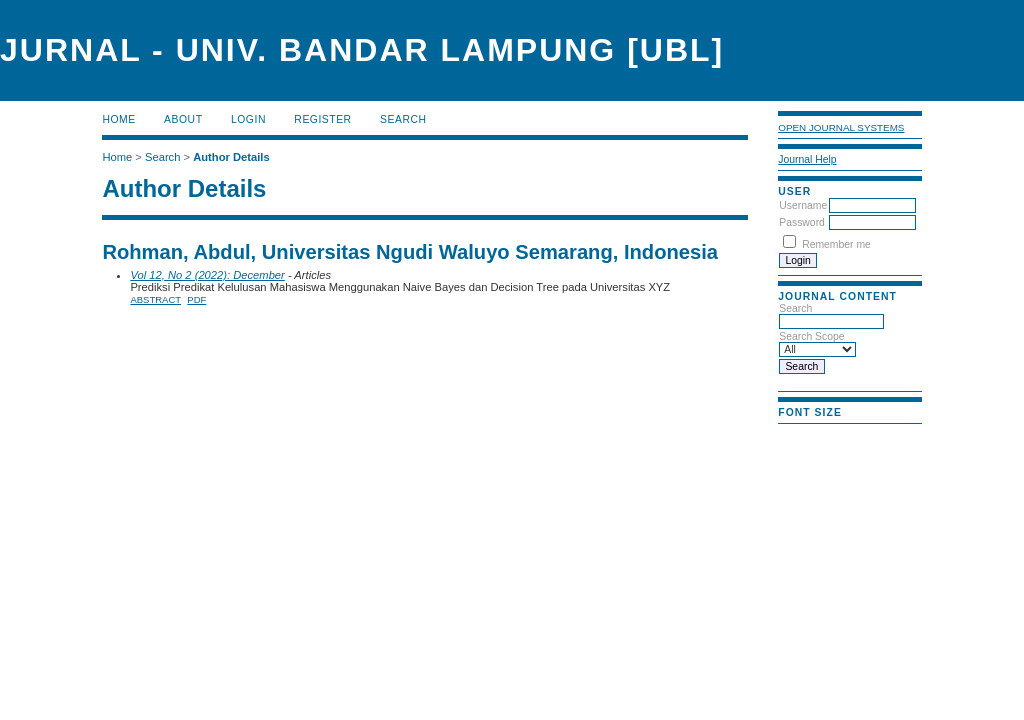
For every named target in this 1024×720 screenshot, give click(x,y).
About (183, 119)
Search (403, 119)
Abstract (155, 299)
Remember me (836, 244)
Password (802, 222)
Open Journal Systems (841, 127)
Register (322, 119)
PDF (196, 299)
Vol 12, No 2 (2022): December (207, 275)
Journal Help (807, 159)
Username (803, 205)
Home (118, 119)
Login (248, 119)
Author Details (231, 157)
